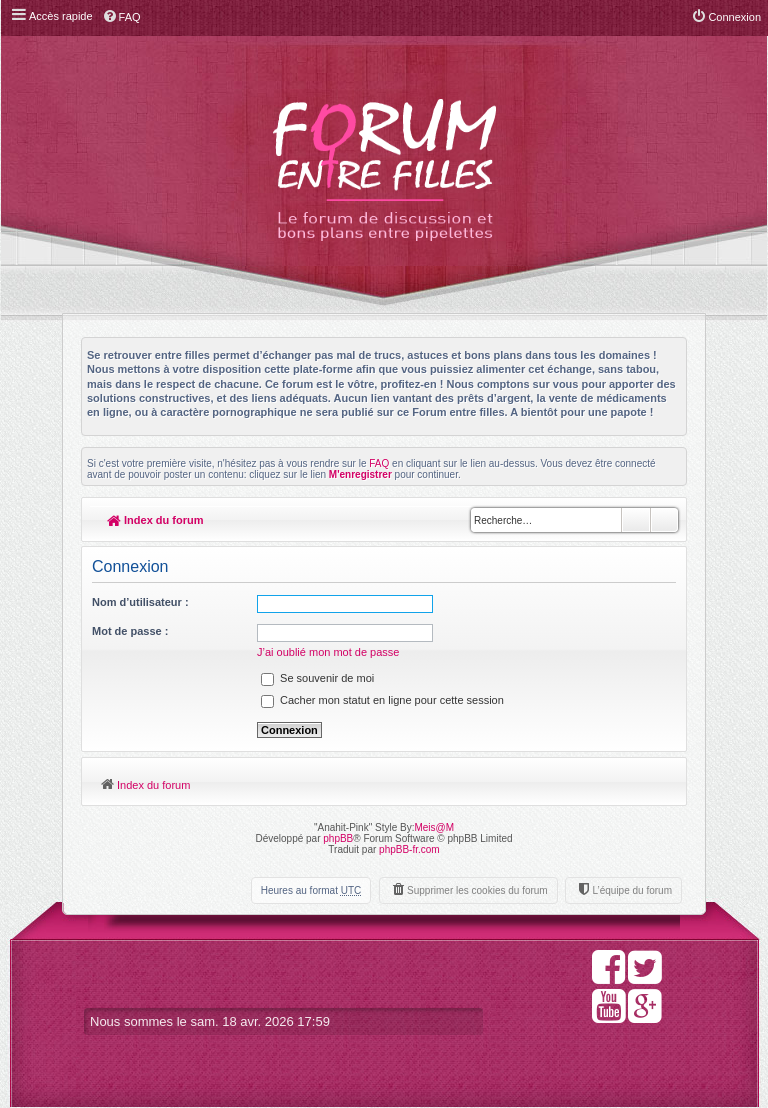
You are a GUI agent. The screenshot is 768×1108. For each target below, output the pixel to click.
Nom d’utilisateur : (140, 602)
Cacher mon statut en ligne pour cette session (382, 700)
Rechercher (636, 520)
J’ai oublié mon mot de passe (328, 652)
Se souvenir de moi (317, 678)
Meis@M (434, 827)
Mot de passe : (130, 631)
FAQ (379, 463)
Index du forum (155, 520)
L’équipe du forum (632, 890)
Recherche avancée (664, 520)
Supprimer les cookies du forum (477, 890)
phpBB (338, 838)
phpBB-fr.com (409, 849)
